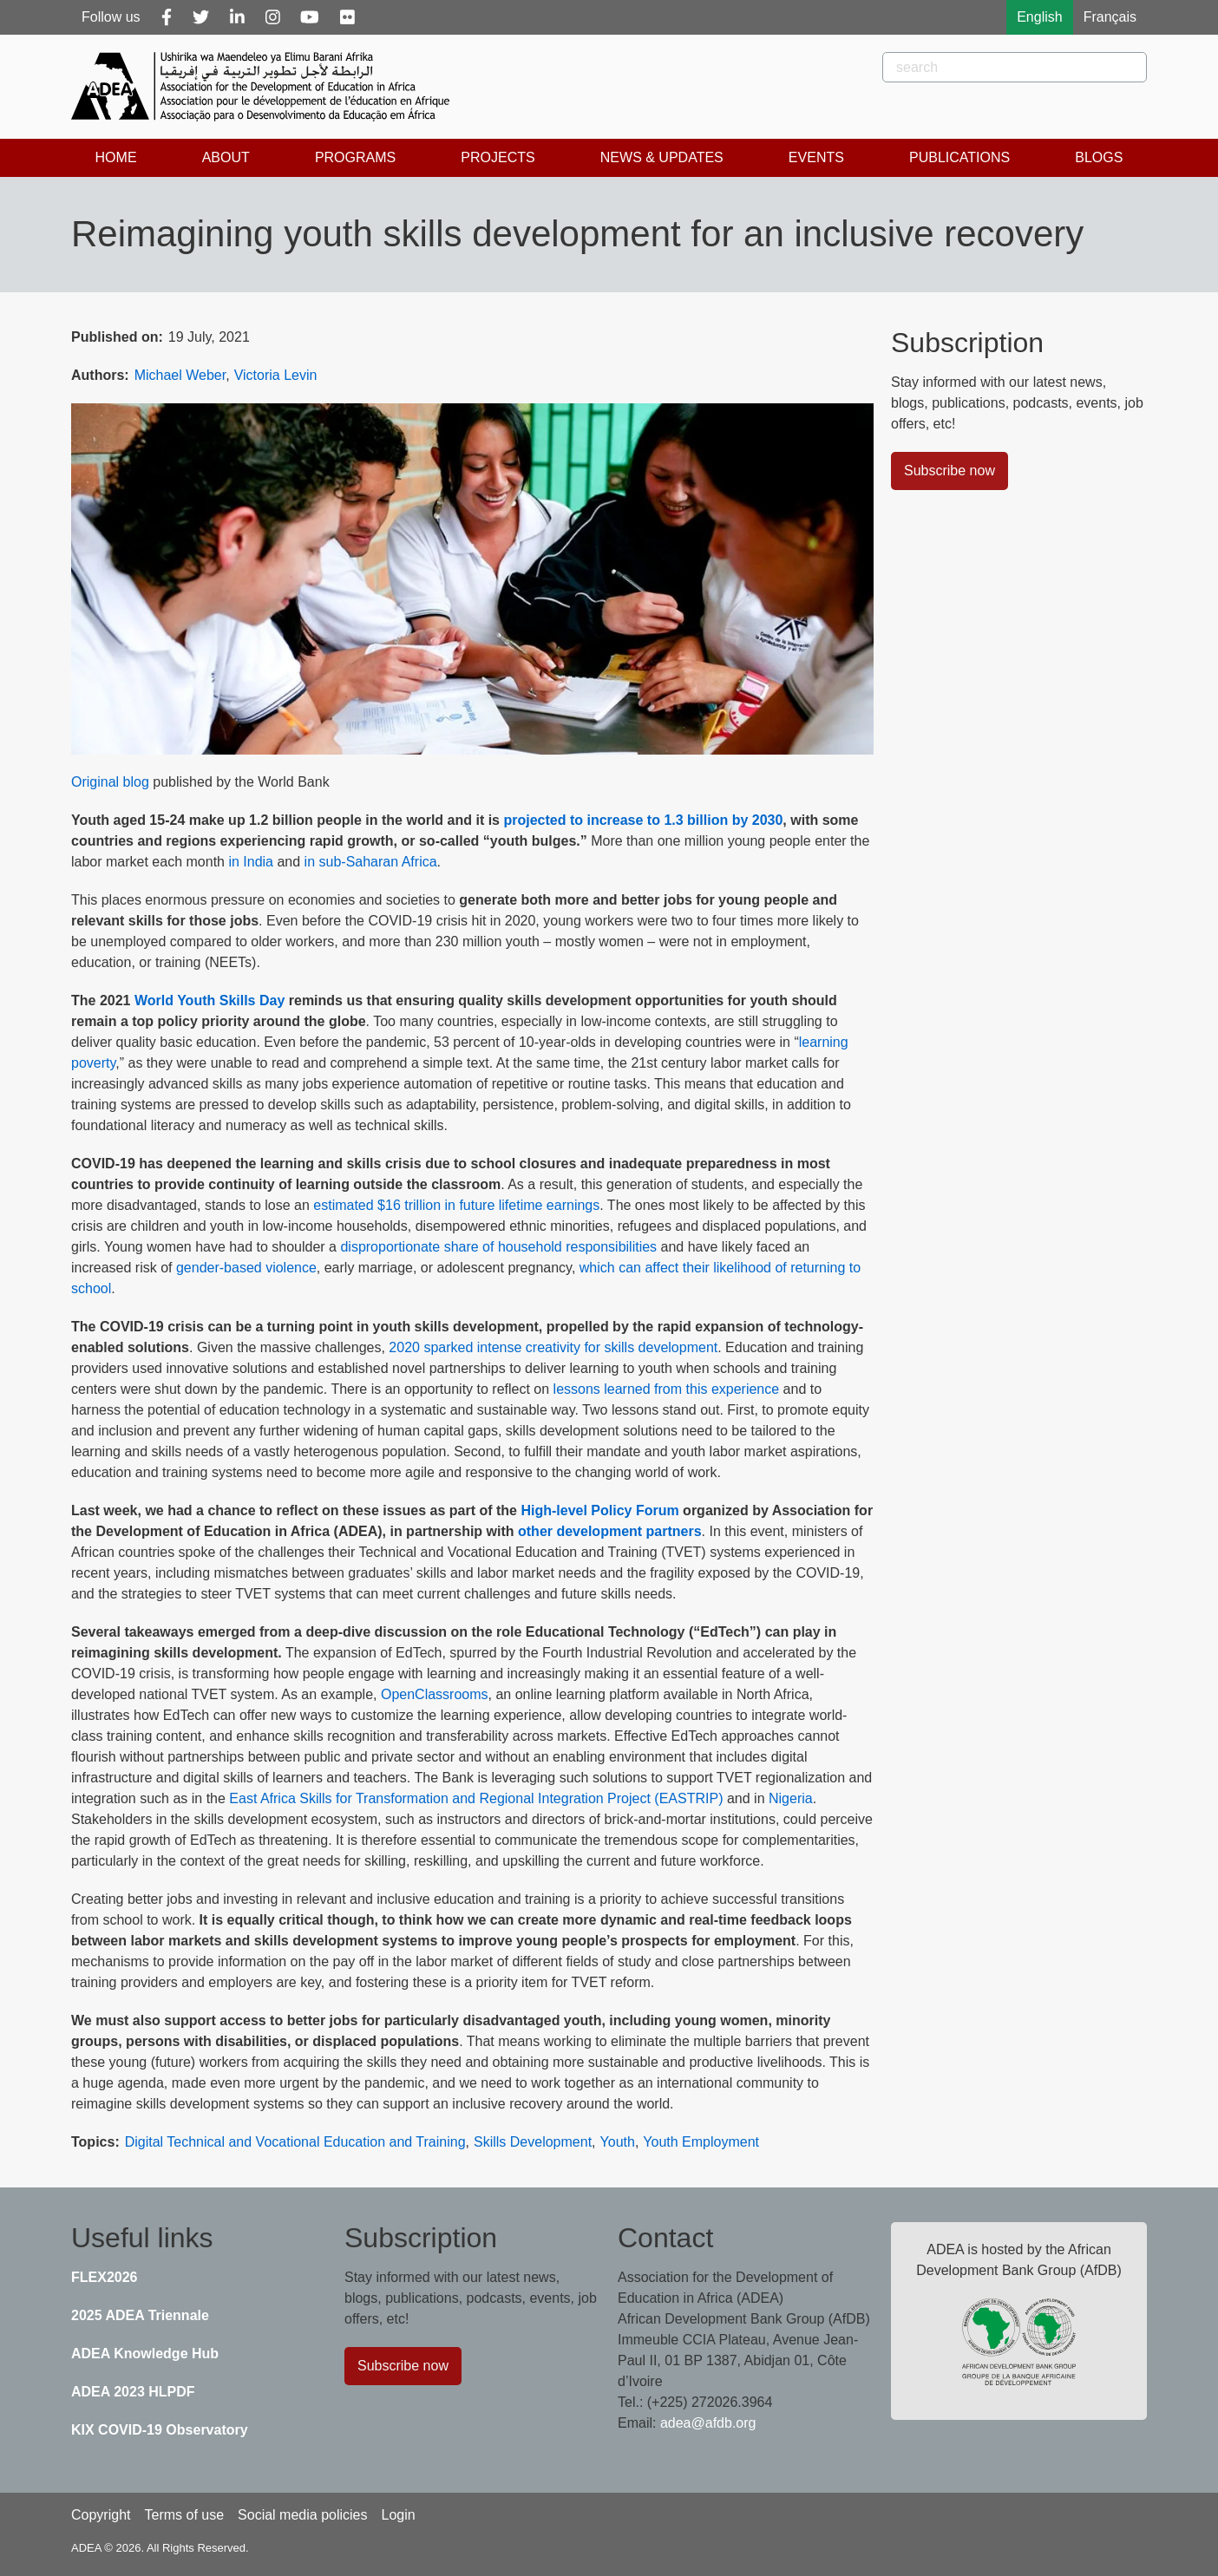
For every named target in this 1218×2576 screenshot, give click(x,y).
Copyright (100, 2514)
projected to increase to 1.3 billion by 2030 (643, 820)
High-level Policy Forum (599, 1510)
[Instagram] (273, 17)
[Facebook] (166, 17)
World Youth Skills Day (209, 1000)
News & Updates (662, 157)
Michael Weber (180, 375)
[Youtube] (310, 17)
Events (816, 157)
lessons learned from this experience (664, 1389)
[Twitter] (200, 17)
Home (116, 157)
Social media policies (302, 2514)
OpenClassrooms (434, 1694)
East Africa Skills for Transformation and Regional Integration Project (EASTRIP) (476, 1798)
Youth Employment (701, 2142)
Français (1110, 17)
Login (398, 2514)
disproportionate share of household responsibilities (498, 1246)
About (226, 157)
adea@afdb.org (708, 2423)
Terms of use (184, 2514)
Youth (617, 2142)
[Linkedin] (237, 17)
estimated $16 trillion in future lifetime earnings (456, 1205)
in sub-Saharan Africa (370, 861)
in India (250, 861)
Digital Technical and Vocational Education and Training (295, 2142)
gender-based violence (246, 1267)
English (1039, 17)
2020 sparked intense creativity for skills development (553, 1347)
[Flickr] (347, 17)
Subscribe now (949, 470)
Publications (959, 157)
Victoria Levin (276, 375)
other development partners (610, 1531)
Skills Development (533, 2142)
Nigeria (791, 1798)
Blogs (1099, 157)
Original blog (110, 782)
